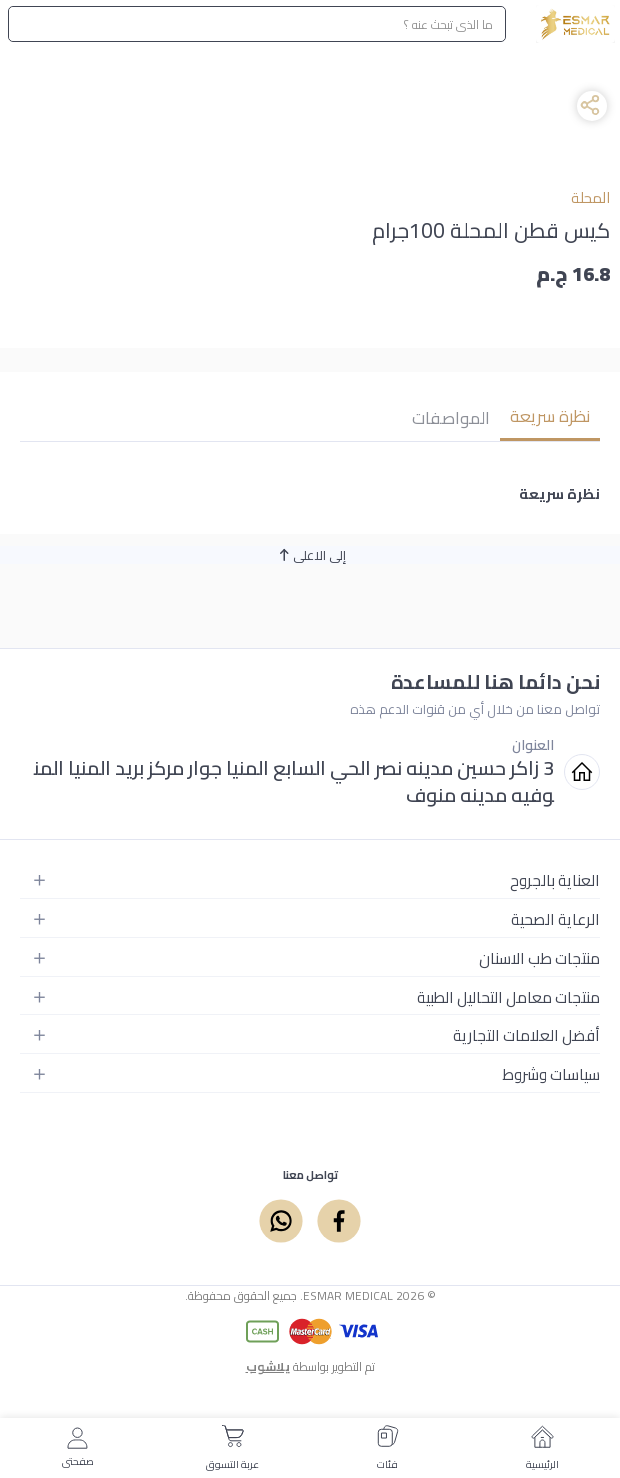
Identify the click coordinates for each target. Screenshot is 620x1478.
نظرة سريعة (550, 416)
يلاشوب (268, 1366)
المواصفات (451, 418)
